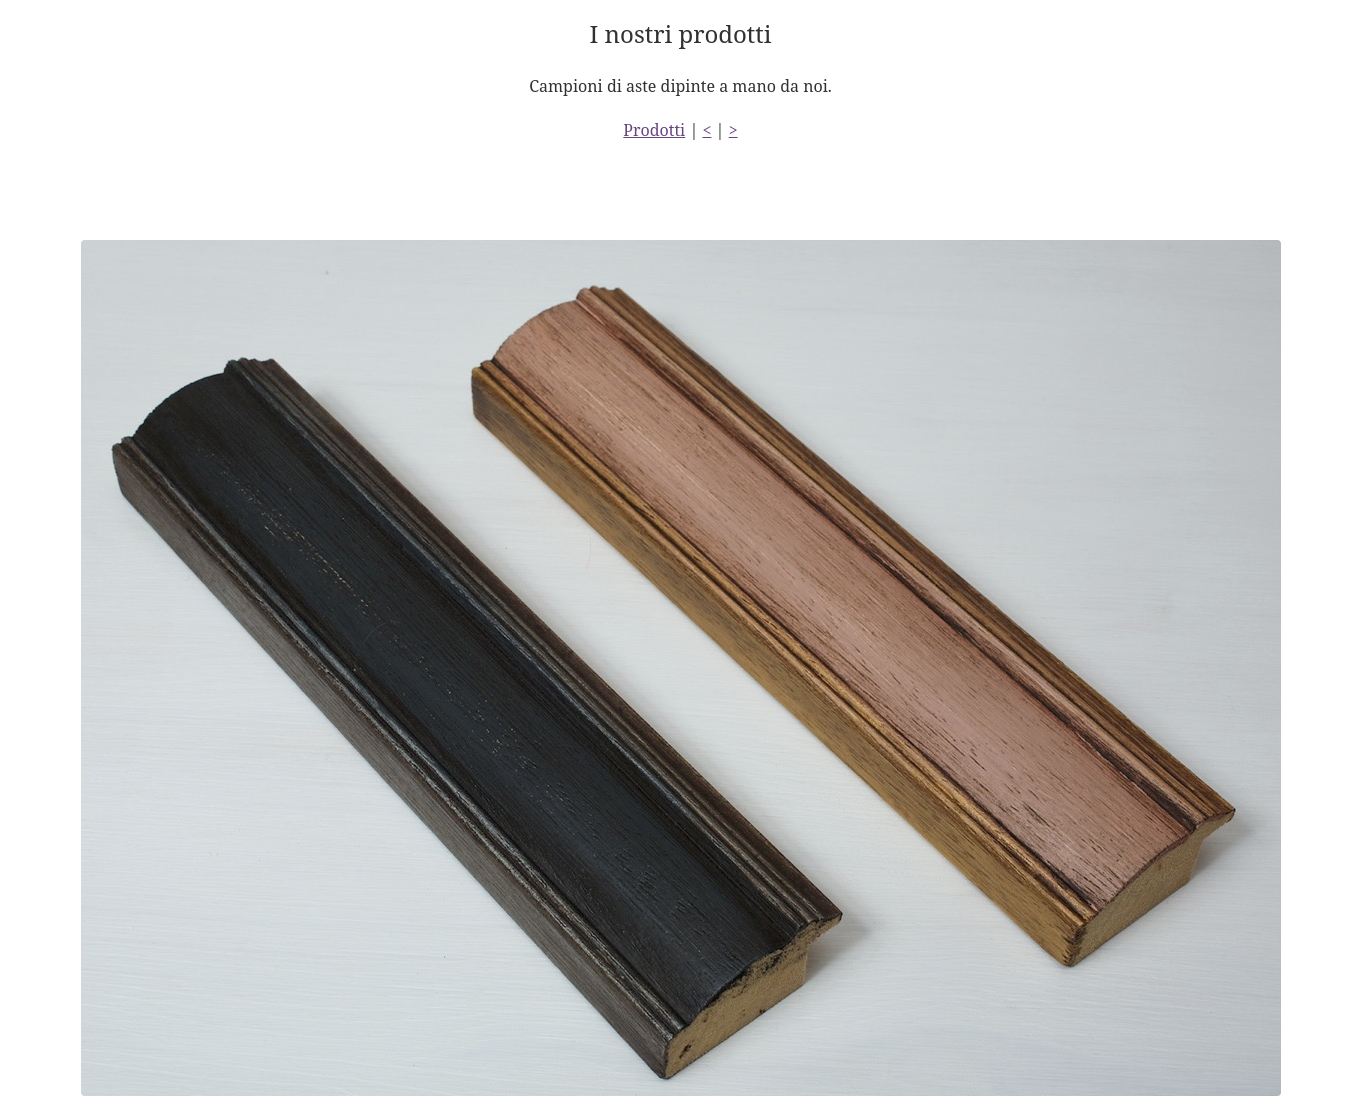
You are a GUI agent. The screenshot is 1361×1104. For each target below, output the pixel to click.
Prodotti (654, 130)
